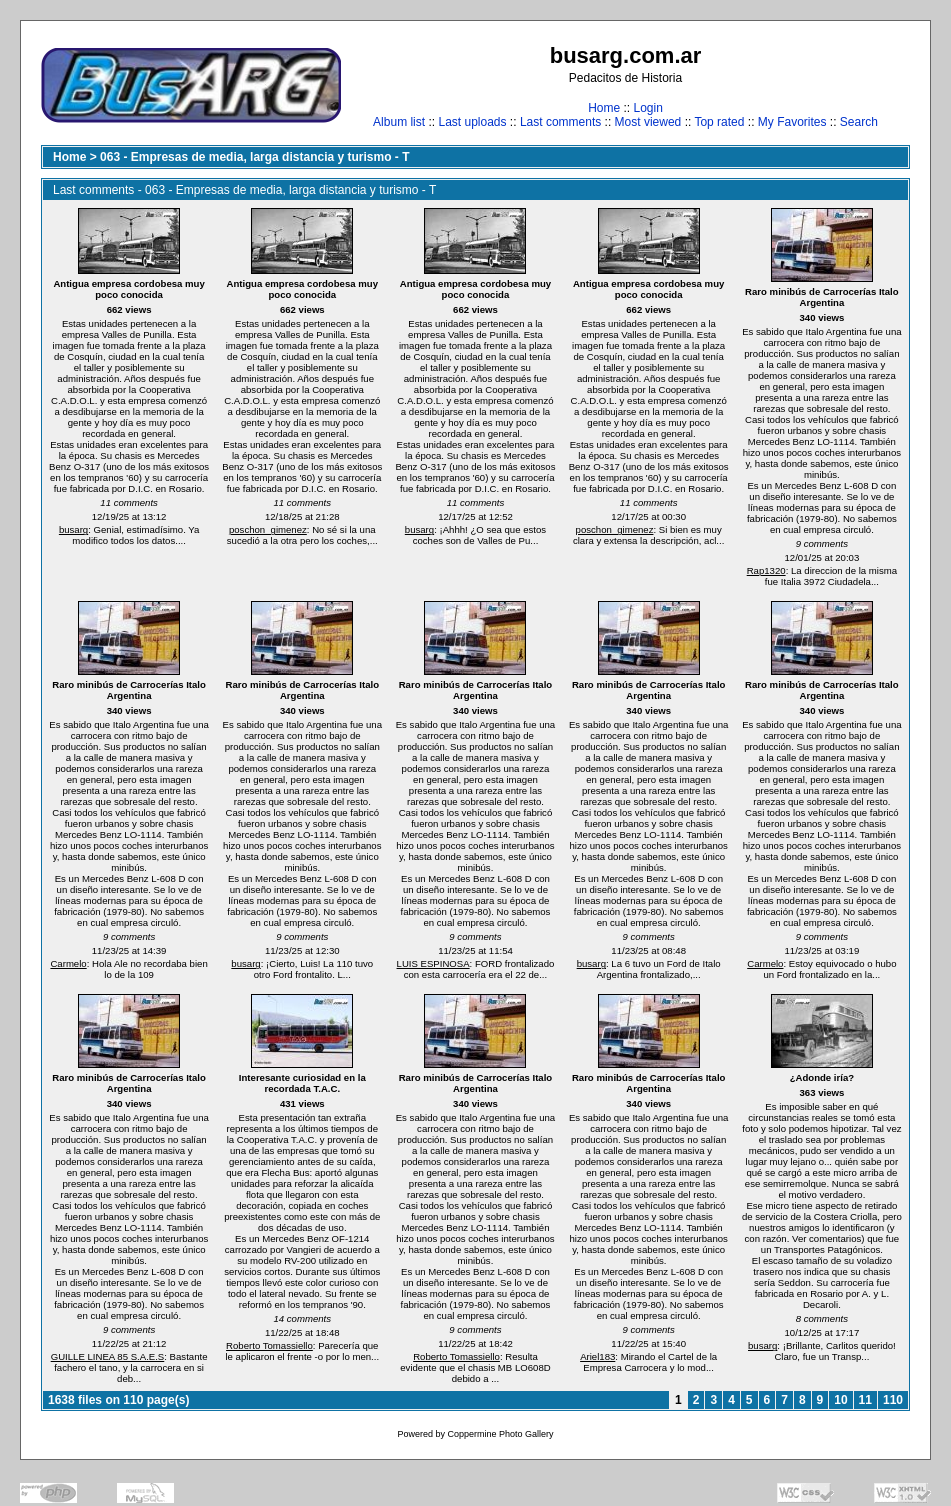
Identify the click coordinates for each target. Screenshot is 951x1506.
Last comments (560, 122)
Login (647, 108)
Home (604, 108)
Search (859, 122)
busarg (73, 529)
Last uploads (472, 122)
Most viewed (648, 122)
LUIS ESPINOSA (433, 963)
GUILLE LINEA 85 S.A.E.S (108, 1356)
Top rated (719, 122)
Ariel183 (597, 1356)
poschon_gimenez (268, 529)
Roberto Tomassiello (269, 1345)
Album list (399, 122)
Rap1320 (766, 570)
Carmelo (68, 963)
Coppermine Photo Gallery (500, 1434)
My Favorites (792, 122)
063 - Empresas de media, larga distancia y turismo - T (254, 157)
